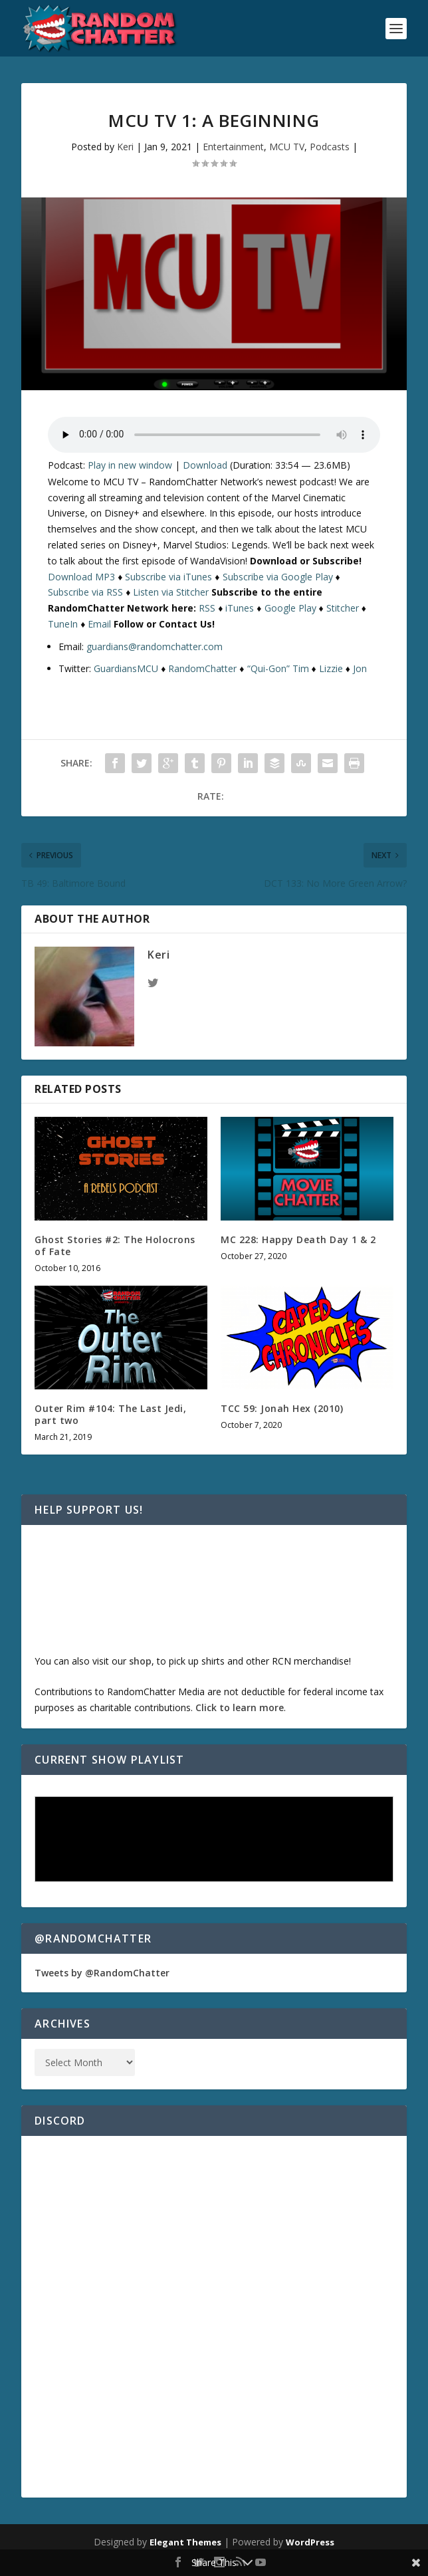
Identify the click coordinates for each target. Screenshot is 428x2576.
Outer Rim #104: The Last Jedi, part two (110, 1414)
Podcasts (330, 146)
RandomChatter (202, 668)
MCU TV (286, 146)
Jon (360, 668)
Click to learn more (239, 1707)
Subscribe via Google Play (278, 576)
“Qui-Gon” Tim (278, 668)
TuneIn (63, 624)
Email (99, 624)
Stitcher (342, 608)
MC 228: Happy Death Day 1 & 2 (298, 1239)
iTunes (239, 608)
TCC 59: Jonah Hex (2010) (282, 1408)
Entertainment (233, 146)
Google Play (290, 608)
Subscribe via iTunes (168, 576)
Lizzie (331, 668)
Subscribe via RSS (85, 592)
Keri (125, 146)
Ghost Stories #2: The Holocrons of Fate (115, 1245)
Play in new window (130, 465)
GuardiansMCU (126, 668)
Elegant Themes (185, 2542)
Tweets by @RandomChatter (102, 1972)
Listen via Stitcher (171, 592)
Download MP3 (81, 576)
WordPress (310, 2542)
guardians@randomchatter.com (154, 646)
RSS (207, 608)
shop (140, 1661)
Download (205, 465)
